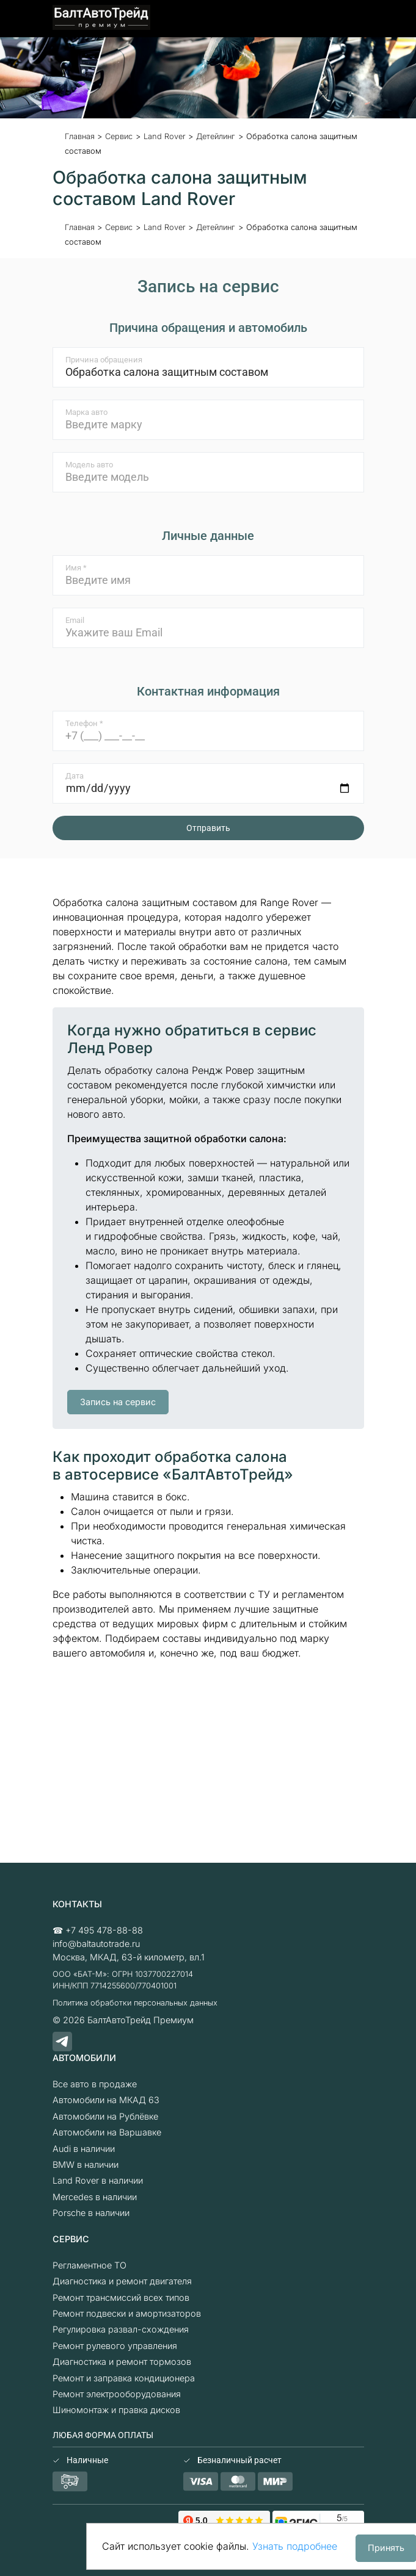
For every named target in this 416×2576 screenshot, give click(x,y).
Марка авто (86, 412)
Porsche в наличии (91, 2212)
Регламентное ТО (89, 2265)
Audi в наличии (84, 2148)
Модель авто (89, 464)
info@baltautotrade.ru (96, 1943)
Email (74, 620)
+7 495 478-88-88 (104, 1930)
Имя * (76, 567)
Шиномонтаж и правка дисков (116, 2410)
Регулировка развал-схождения (121, 2329)
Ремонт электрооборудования (117, 2394)
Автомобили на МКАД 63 (106, 2100)
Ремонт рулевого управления (115, 2345)
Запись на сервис (118, 1402)
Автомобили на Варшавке (107, 2132)
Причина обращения (103, 359)
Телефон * (84, 723)
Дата (74, 775)
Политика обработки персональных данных (135, 2002)
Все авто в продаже (95, 2084)
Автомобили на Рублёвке (105, 2116)
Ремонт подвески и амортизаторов (127, 2313)
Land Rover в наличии (98, 2180)
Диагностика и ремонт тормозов (122, 2361)
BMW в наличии (86, 2164)
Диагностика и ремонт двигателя (122, 2281)
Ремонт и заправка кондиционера (124, 2378)
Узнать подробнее (294, 2546)
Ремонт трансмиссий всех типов (121, 2297)
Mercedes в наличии (95, 2197)
